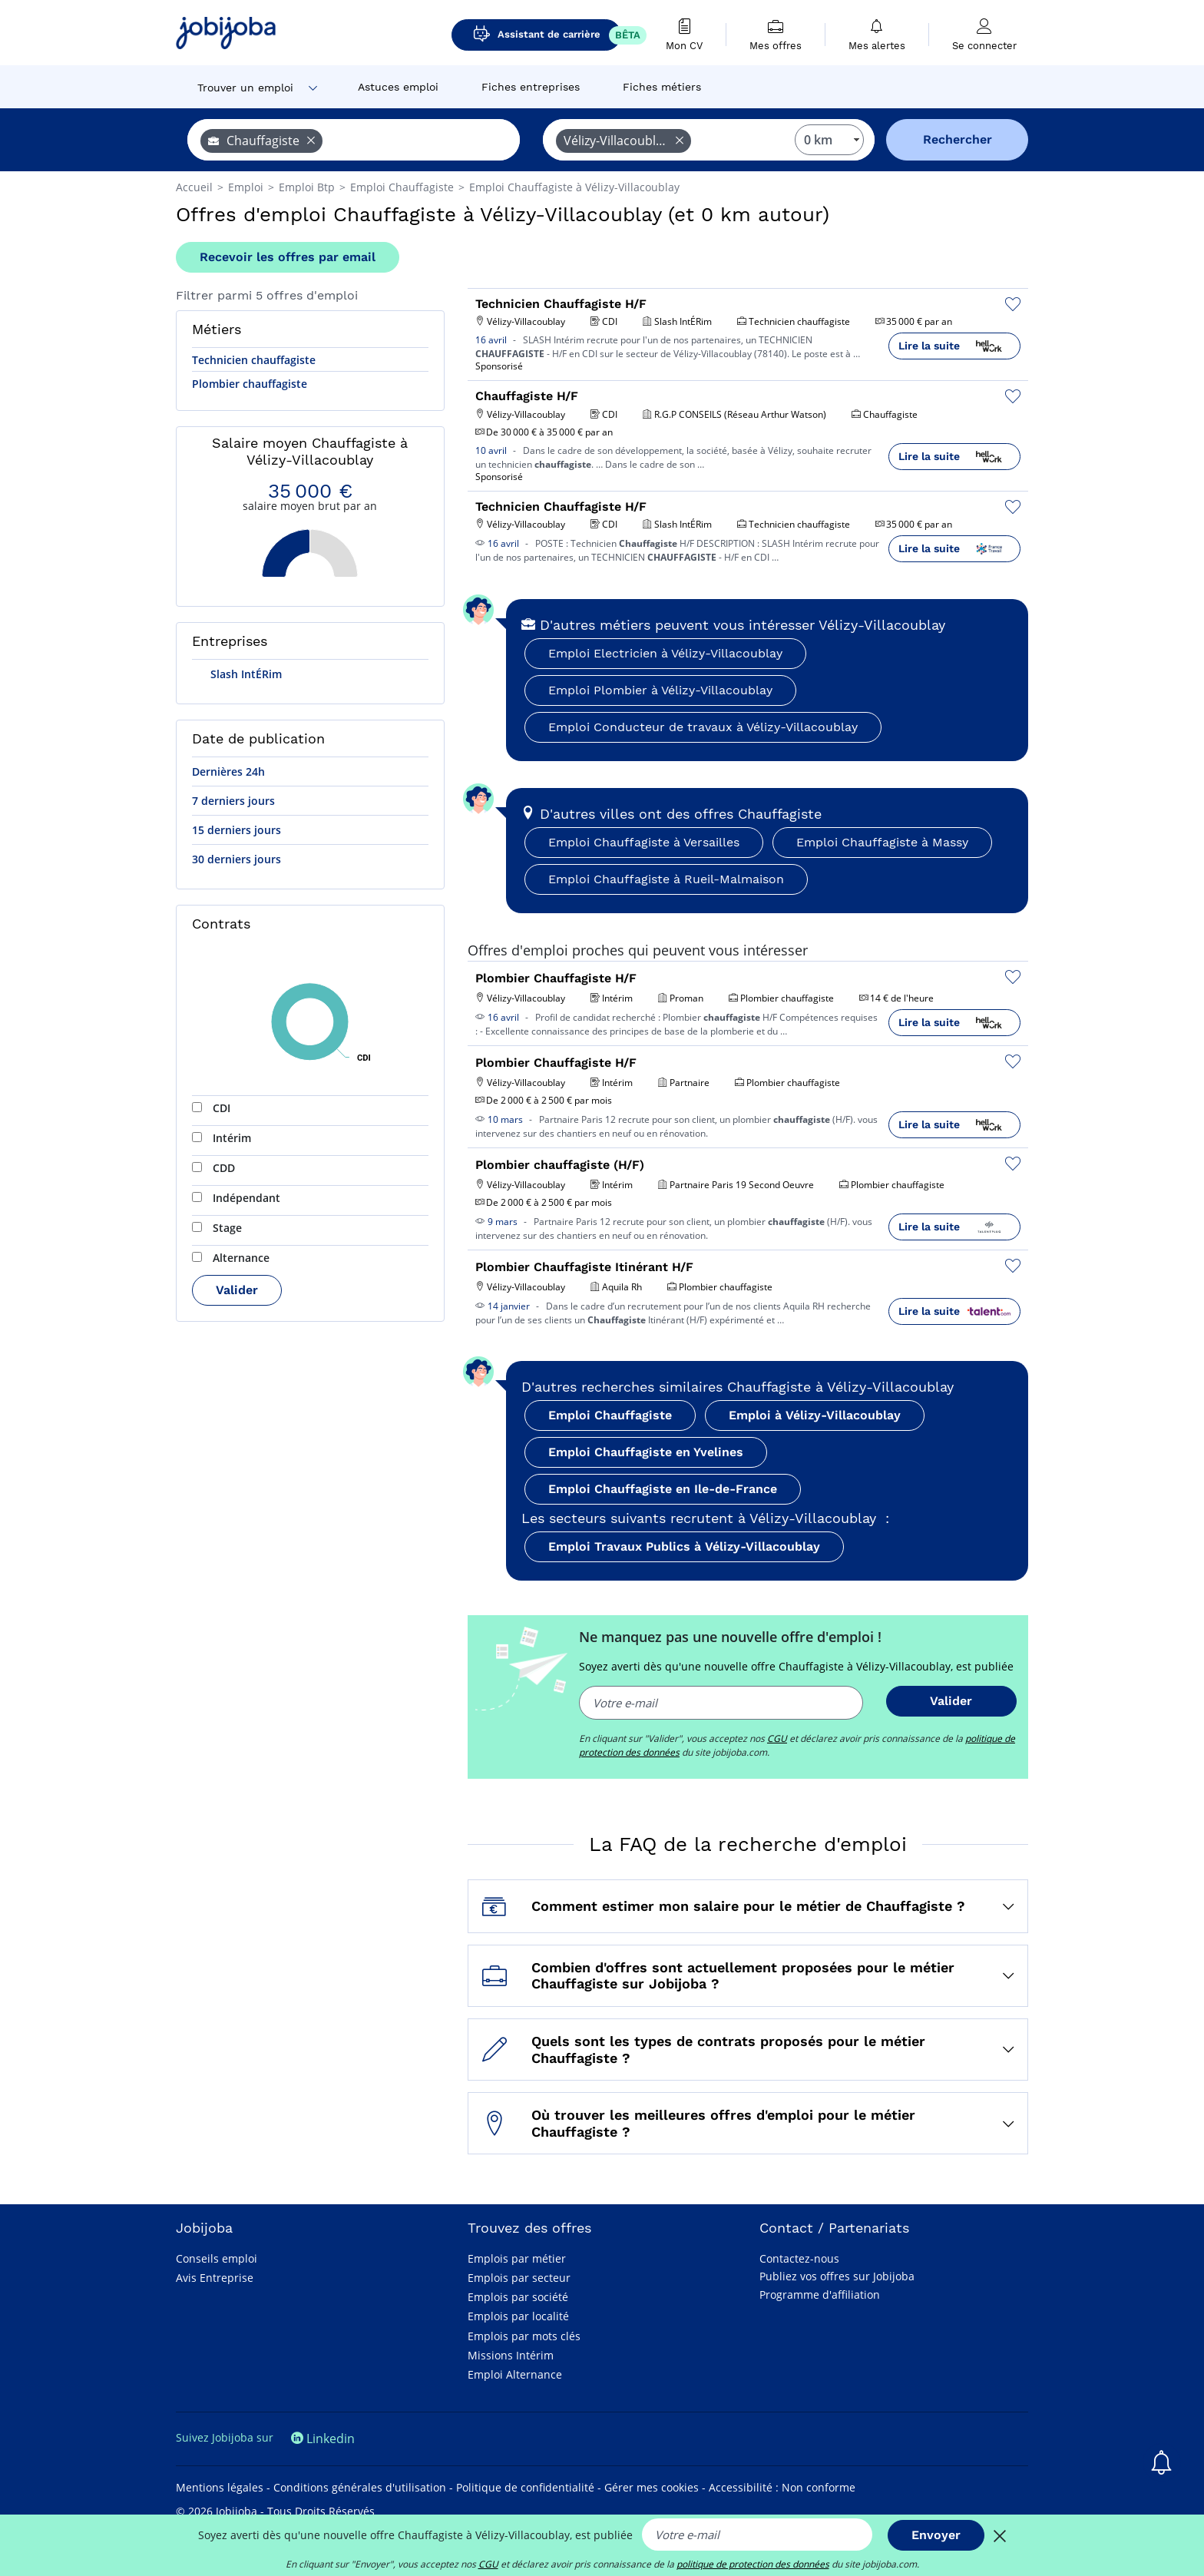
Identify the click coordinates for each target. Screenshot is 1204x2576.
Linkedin (323, 2438)
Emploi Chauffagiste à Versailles (643, 842)
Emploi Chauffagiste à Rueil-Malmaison (666, 879)
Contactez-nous (799, 2258)
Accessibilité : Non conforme (782, 2487)
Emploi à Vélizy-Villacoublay (815, 1415)
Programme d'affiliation (819, 2294)
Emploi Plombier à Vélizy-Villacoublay (660, 690)
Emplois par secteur (519, 2277)
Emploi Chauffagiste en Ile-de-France (662, 1489)
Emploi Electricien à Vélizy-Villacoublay (665, 653)
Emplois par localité (518, 2316)
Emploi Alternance (515, 2374)
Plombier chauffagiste (249, 383)
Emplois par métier (517, 2258)
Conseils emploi (216, 2258)
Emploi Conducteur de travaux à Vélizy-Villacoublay (703, 727)
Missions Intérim (511, 2355)
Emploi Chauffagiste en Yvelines (645, 1452)
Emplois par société (518, 2297)
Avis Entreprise (214, 2277)
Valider (237, 1290)
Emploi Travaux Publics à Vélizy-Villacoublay (684, 1546)
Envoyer (936, 2535)
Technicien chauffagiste (254, 360)
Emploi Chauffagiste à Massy (882, 842)
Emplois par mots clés (524, 2336)
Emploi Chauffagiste (610, 1415)
